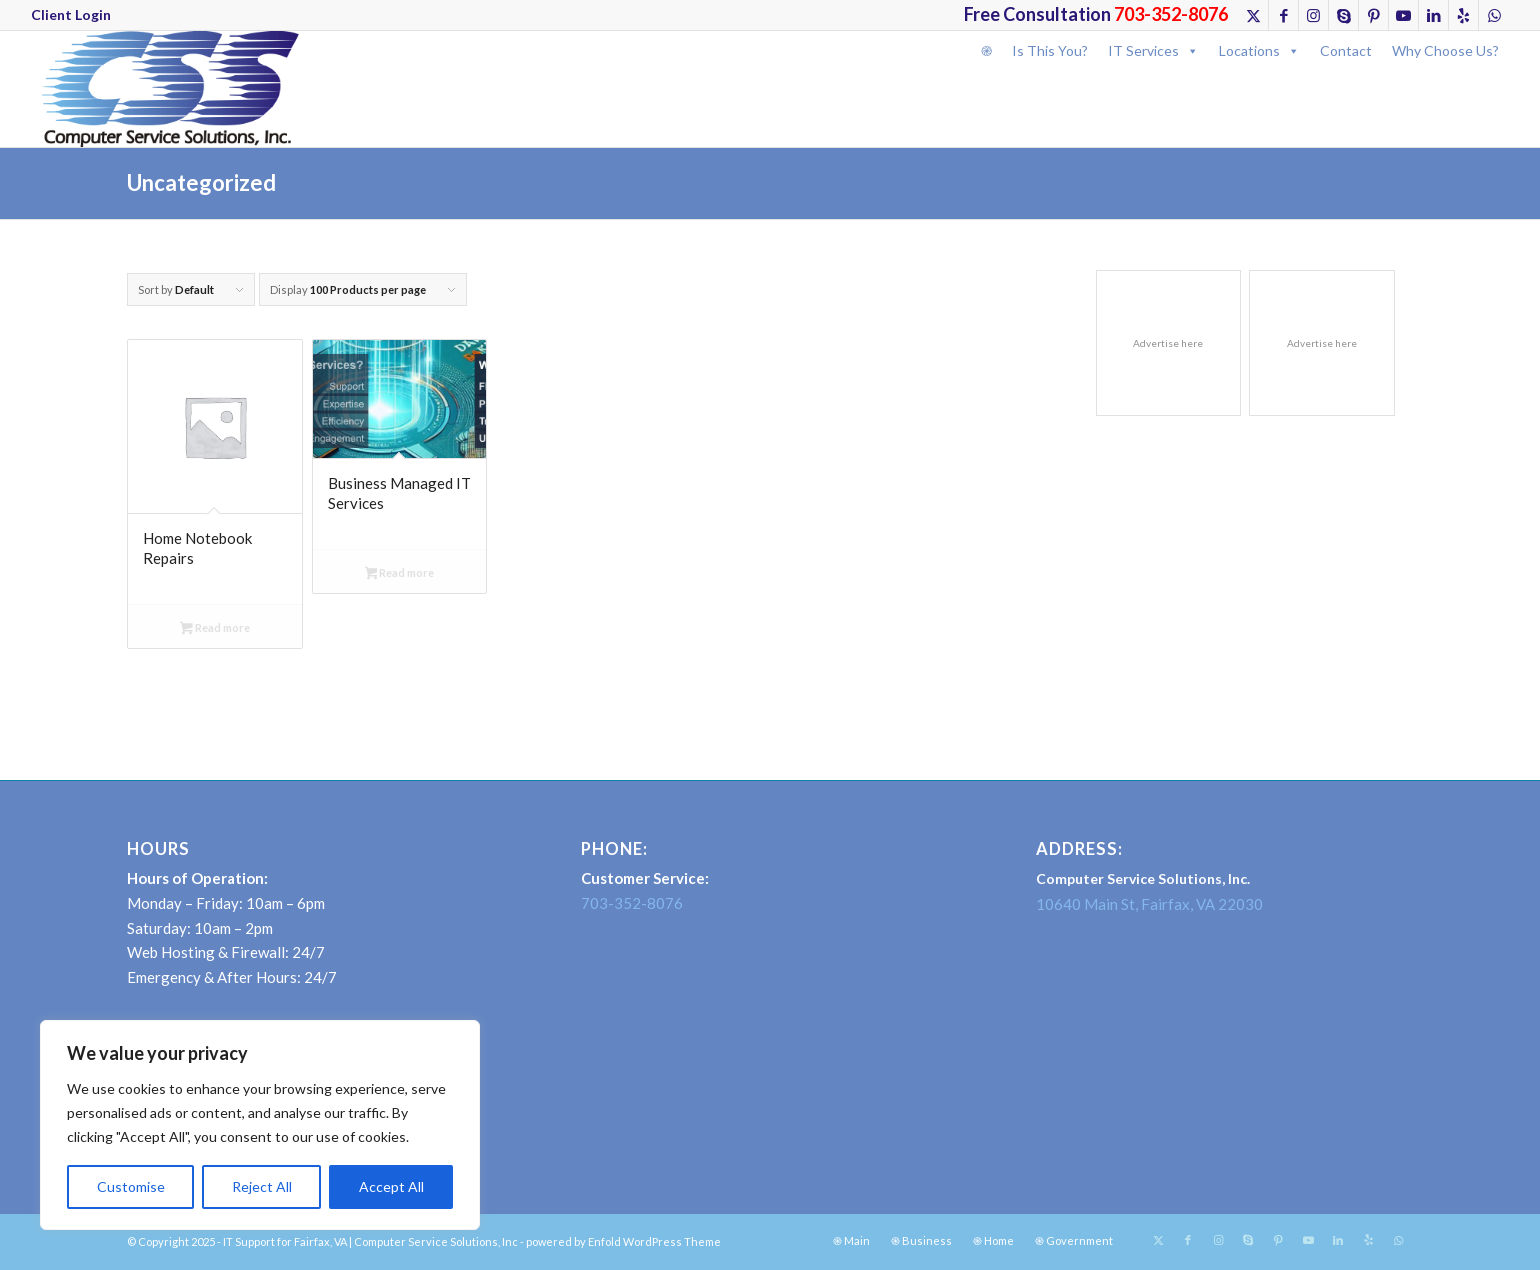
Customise (131, 1186)
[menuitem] (71, 15)
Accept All (391, 1186)
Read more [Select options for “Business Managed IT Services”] (400, 574)
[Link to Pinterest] (1373, 15)
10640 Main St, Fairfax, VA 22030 (1149, 904)
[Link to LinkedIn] (1433, 15)
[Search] (977, 83)
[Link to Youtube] (1403, 15)
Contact (1346, 50)
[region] (260, 1125)
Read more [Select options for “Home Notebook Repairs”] (215, 629)
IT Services (1153, 51)
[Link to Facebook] (1283, 15)
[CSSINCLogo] (165, 89)
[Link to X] (1253, 15)
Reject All (262, 1186)
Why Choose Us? (1445, 50)
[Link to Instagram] (1313, 15)
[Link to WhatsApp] (1494, 15)
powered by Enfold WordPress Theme (623, 1241)
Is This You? (1050, 50)
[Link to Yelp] (1463, 15)
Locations (1259, 51)
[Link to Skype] (1343, 15)
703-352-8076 (632, 903)
